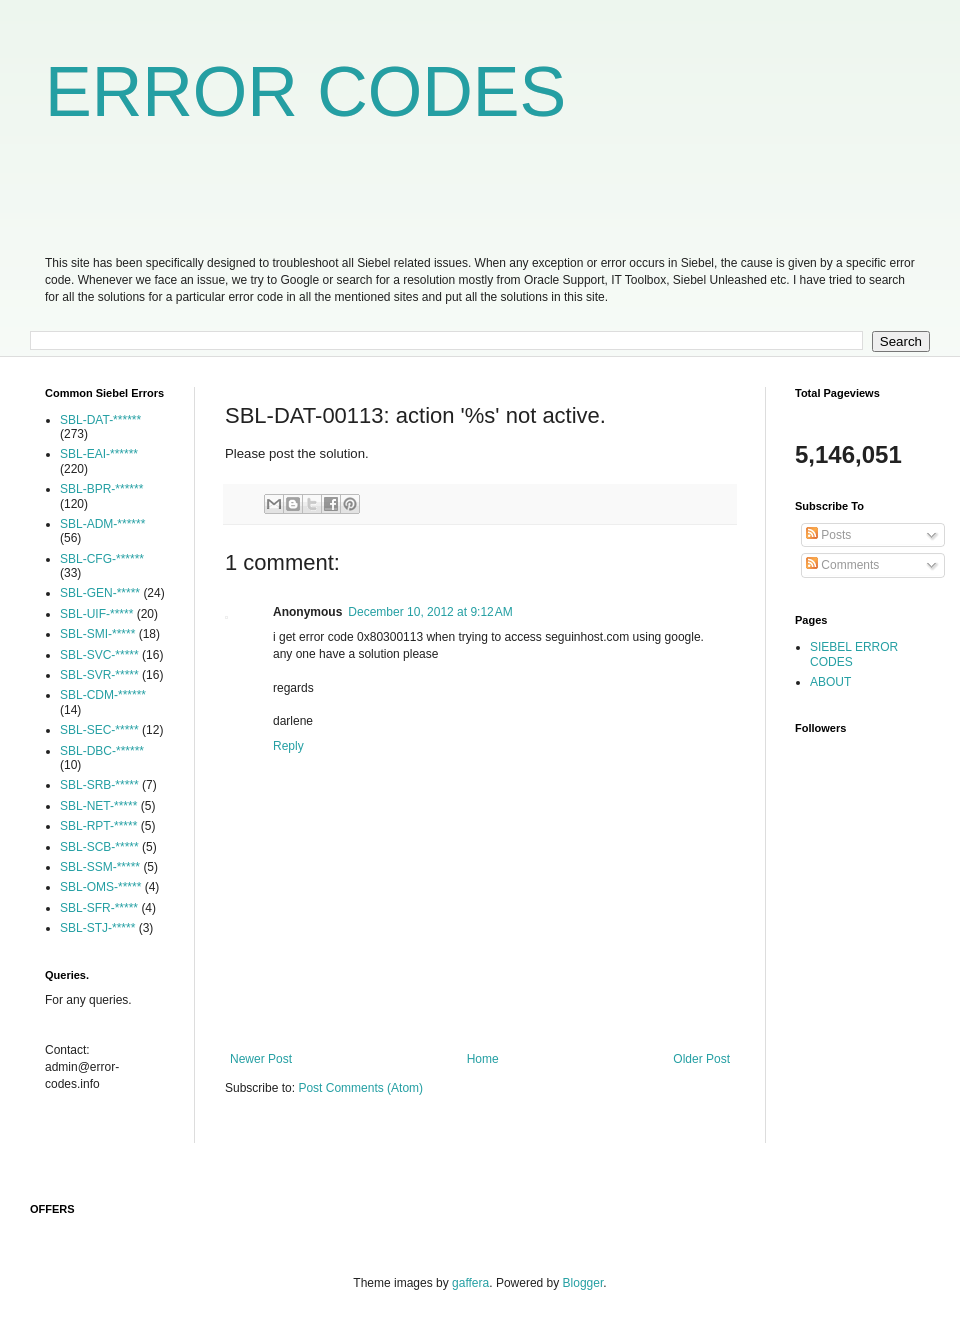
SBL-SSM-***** (100, 867)
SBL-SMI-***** (97, 634)
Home (483, 1059)
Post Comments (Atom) (360, 1088)
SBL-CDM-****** (103, 695)
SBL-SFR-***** (99, 908)
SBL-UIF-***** (96, 614)
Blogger (583, 1283)
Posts (828, 535)
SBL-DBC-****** (102, 751)
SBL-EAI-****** (99, 454)
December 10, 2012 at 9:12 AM (430, 612)
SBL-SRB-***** (99, 785)
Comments (842, 565)
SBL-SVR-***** (99, 675)
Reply (288, 746)
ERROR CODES (305, 92)
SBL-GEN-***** (100, 593)
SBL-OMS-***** (100, 887)
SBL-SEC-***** (99, 730)
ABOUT (830, 682)
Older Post (701, 1059)
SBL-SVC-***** (99, 655)
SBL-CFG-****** (102, 559)
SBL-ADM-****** (102, 524)
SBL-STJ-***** (97, 928)
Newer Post (261, 1059)
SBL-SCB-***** (99, 847)
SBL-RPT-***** (98, 826)
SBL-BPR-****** (101, 489)
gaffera (470, 1283)
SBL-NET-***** (98, 806)
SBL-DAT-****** (100, 420)
